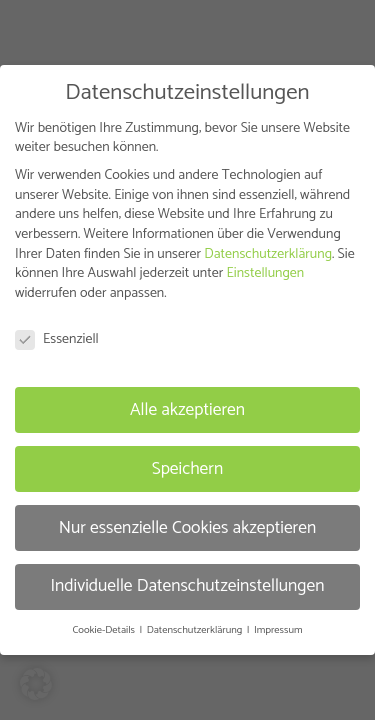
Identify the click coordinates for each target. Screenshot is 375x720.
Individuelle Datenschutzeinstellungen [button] (187, 586)
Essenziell (57, 339)
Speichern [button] (188, 468)
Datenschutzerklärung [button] (196, 630)
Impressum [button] (278, 630)
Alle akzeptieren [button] (187, 409)
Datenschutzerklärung (268, 254)
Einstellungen (265, 273)
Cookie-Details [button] (104, 630)
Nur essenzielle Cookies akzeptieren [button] (188, 527)
